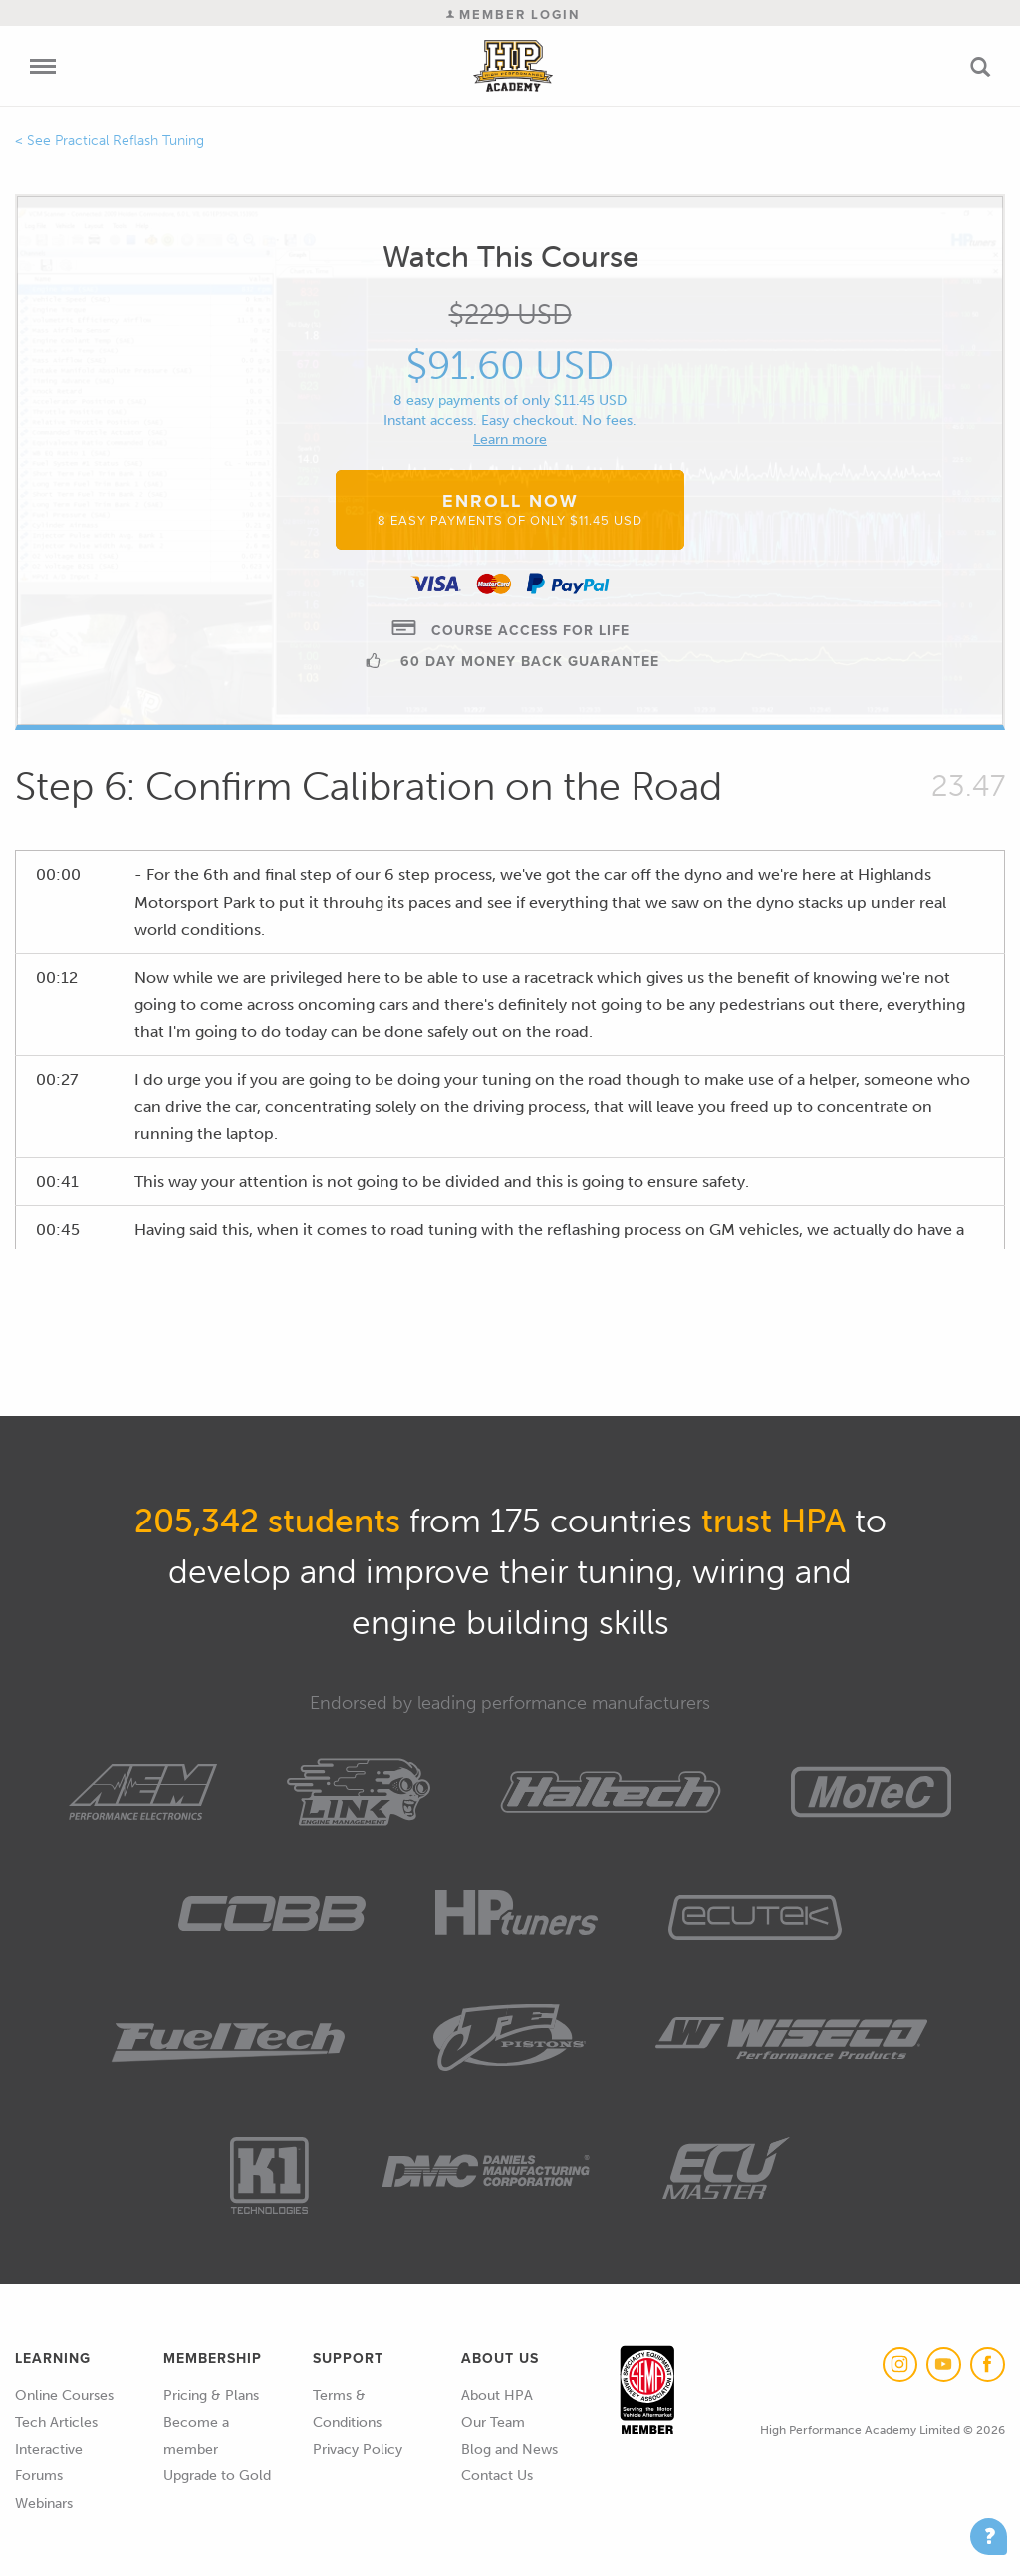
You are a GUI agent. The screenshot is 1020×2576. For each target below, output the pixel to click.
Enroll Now (510, 509)
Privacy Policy (357, 2449)
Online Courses (64, 2395)
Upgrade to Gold (217, 2475)
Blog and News (509, 2449)
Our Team (493, 2422)
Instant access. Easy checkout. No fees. (510, 420)
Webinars (44, 2503)
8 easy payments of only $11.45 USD (510, 400)
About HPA (497, 2395)
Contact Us (497, 2475)
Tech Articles (56, 2422)
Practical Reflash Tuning (129, 140)
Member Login (513, 14)
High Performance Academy (513, 66)
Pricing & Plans (211, 2395)
